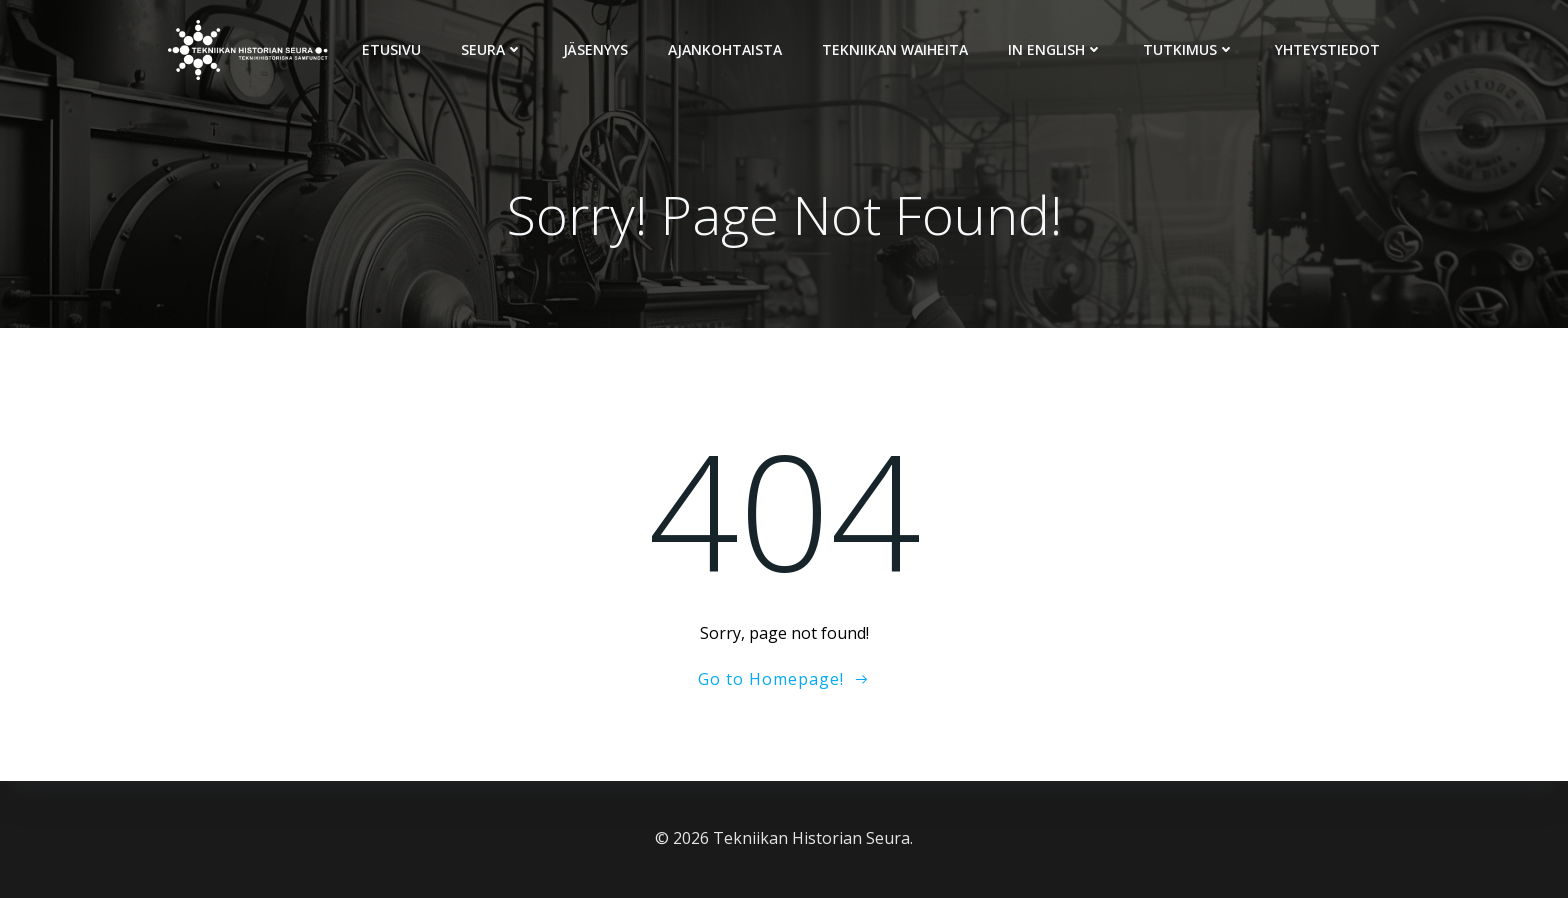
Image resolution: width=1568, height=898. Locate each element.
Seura (492, 49)
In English (1055, 49)
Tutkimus (1189, 49)
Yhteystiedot (1327, 49)
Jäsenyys (595, 49)
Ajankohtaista (725, 49)
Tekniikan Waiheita (895, 49)
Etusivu (391, 49)
